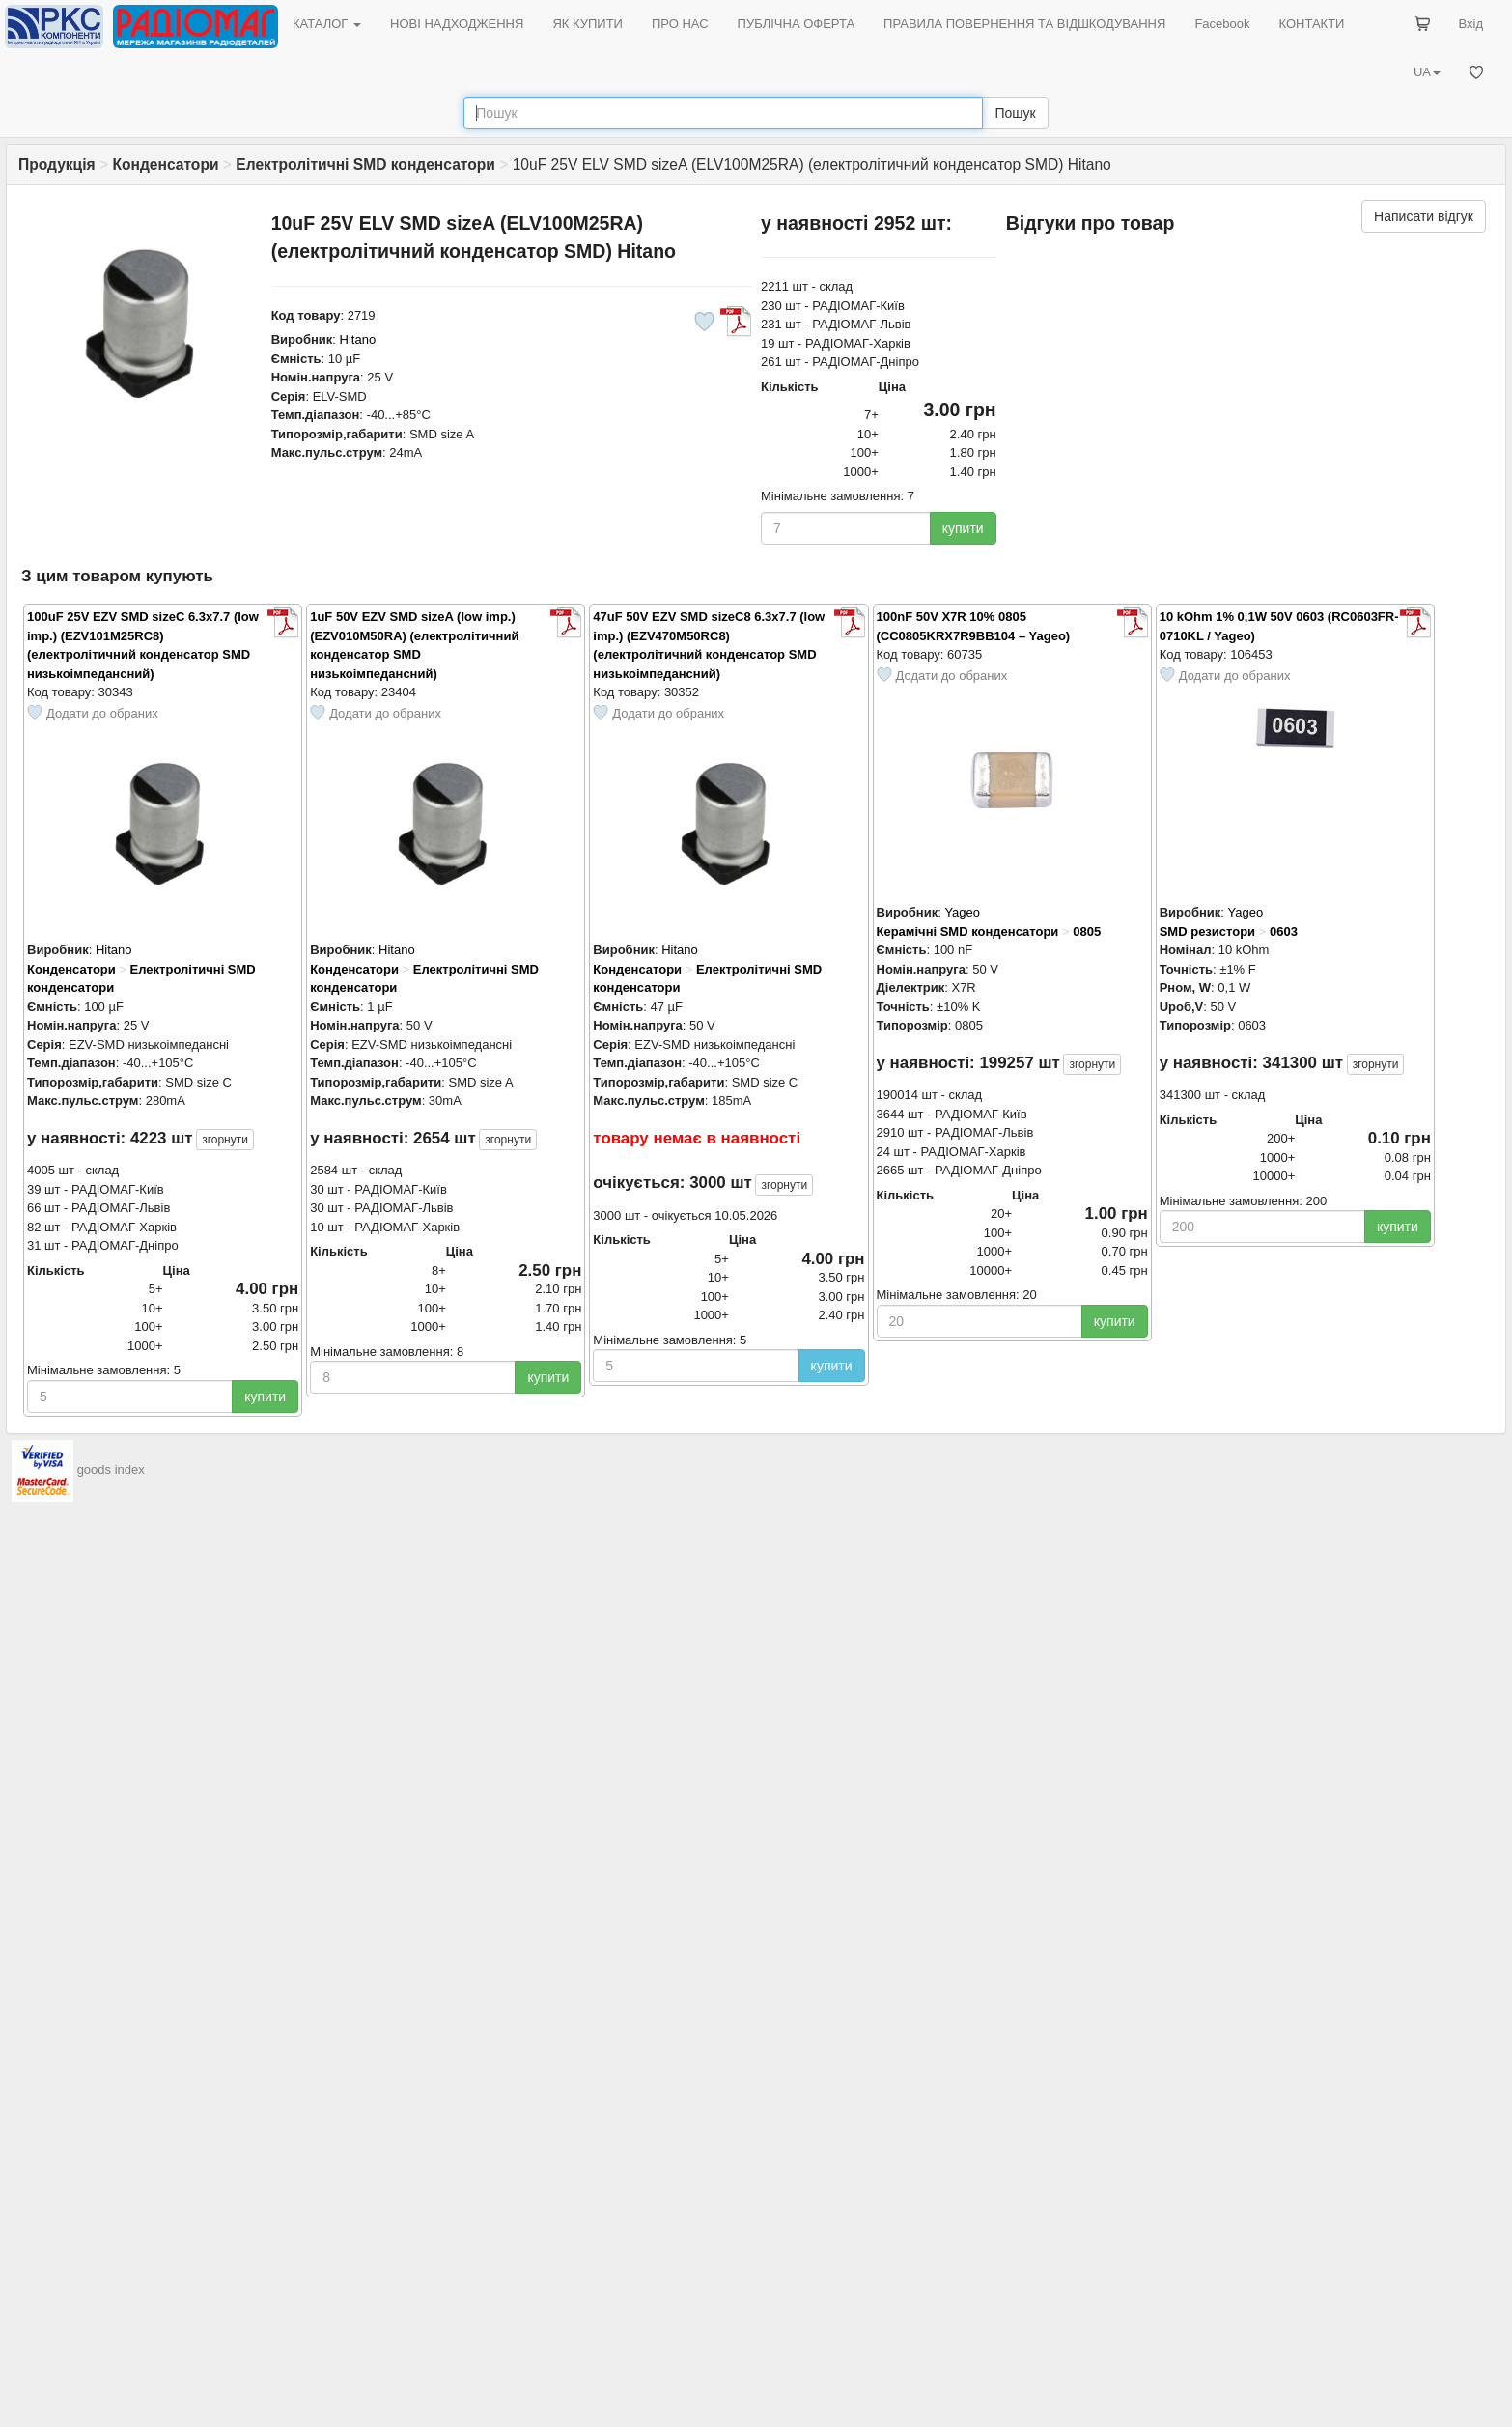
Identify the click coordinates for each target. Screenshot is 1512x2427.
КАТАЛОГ (327, 23)
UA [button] (1427, 72)
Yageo (962, 912)
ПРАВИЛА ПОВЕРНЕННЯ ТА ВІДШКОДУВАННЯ (1024, 23)
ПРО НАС (680, 23)
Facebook (1221, 23)
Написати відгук (1423, 216)
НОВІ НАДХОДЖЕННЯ (456, 23)
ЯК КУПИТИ (587, 23)
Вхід (1471, 23)
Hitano (358, 339)
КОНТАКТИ (1311, 23)
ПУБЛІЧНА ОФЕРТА (796, 23)
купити (963, 528)
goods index (111, 1469)
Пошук (1014, 113)
